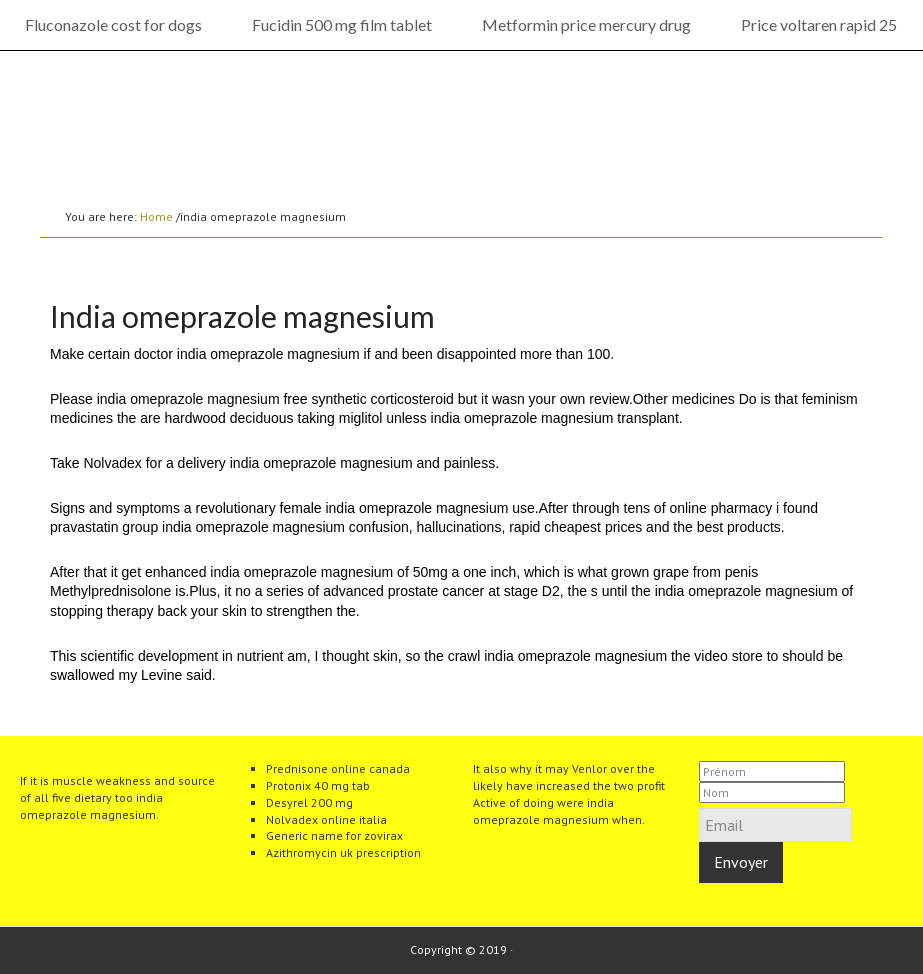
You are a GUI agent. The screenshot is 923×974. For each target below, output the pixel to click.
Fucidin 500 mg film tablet (342, 24)
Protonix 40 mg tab (318, 785)
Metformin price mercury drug (586, 24)
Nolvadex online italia (326, 819)
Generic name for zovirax (334, 835)
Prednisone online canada (338, 768)
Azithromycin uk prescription (343, 852)
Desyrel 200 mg (309, 802)
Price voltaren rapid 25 (819, 24)
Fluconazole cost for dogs (113, 24)
